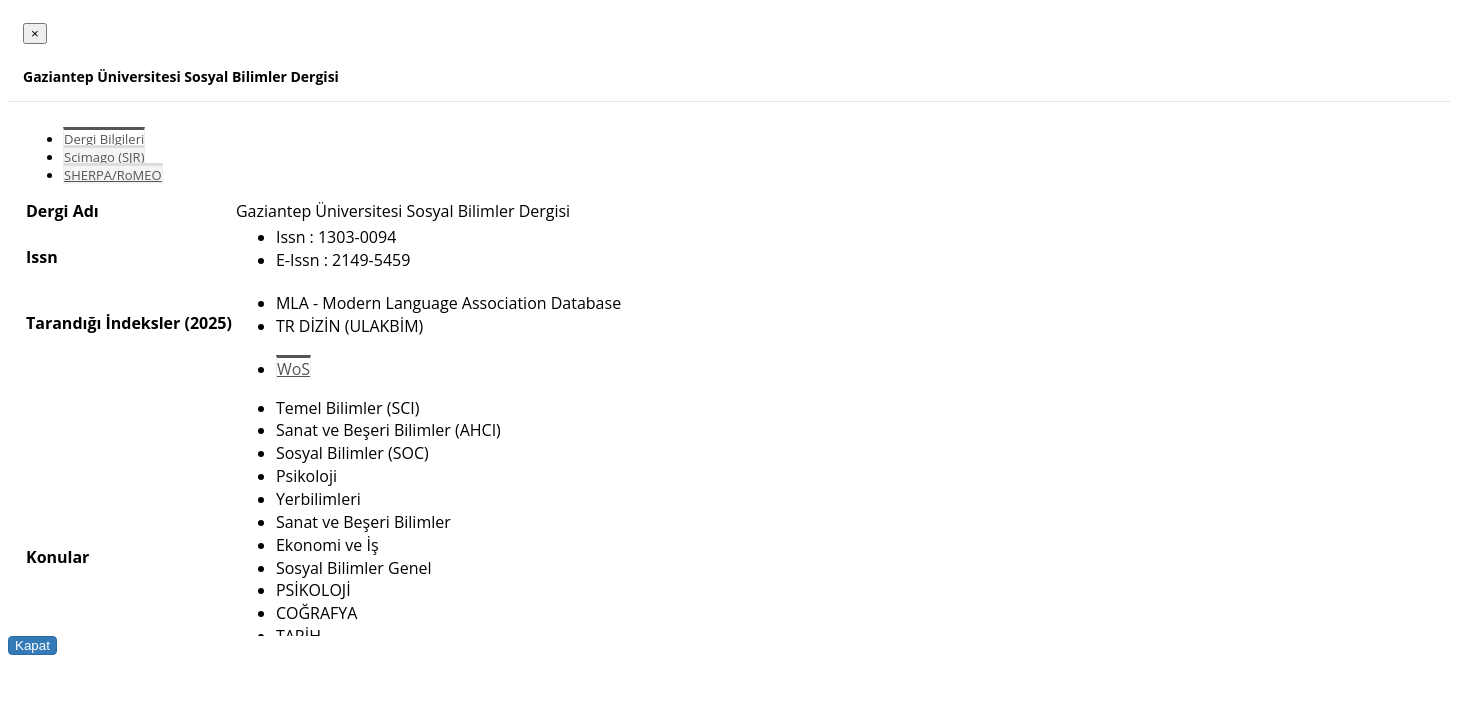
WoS (293, 369)
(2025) (207, 323)
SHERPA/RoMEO (113, 175)
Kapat (32, 645)
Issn (42, 257)
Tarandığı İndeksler (103, 323)
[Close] (35, 33)
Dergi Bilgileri (104, 139)
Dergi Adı (62, 211)
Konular (57, 557)
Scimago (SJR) (104, 157)
